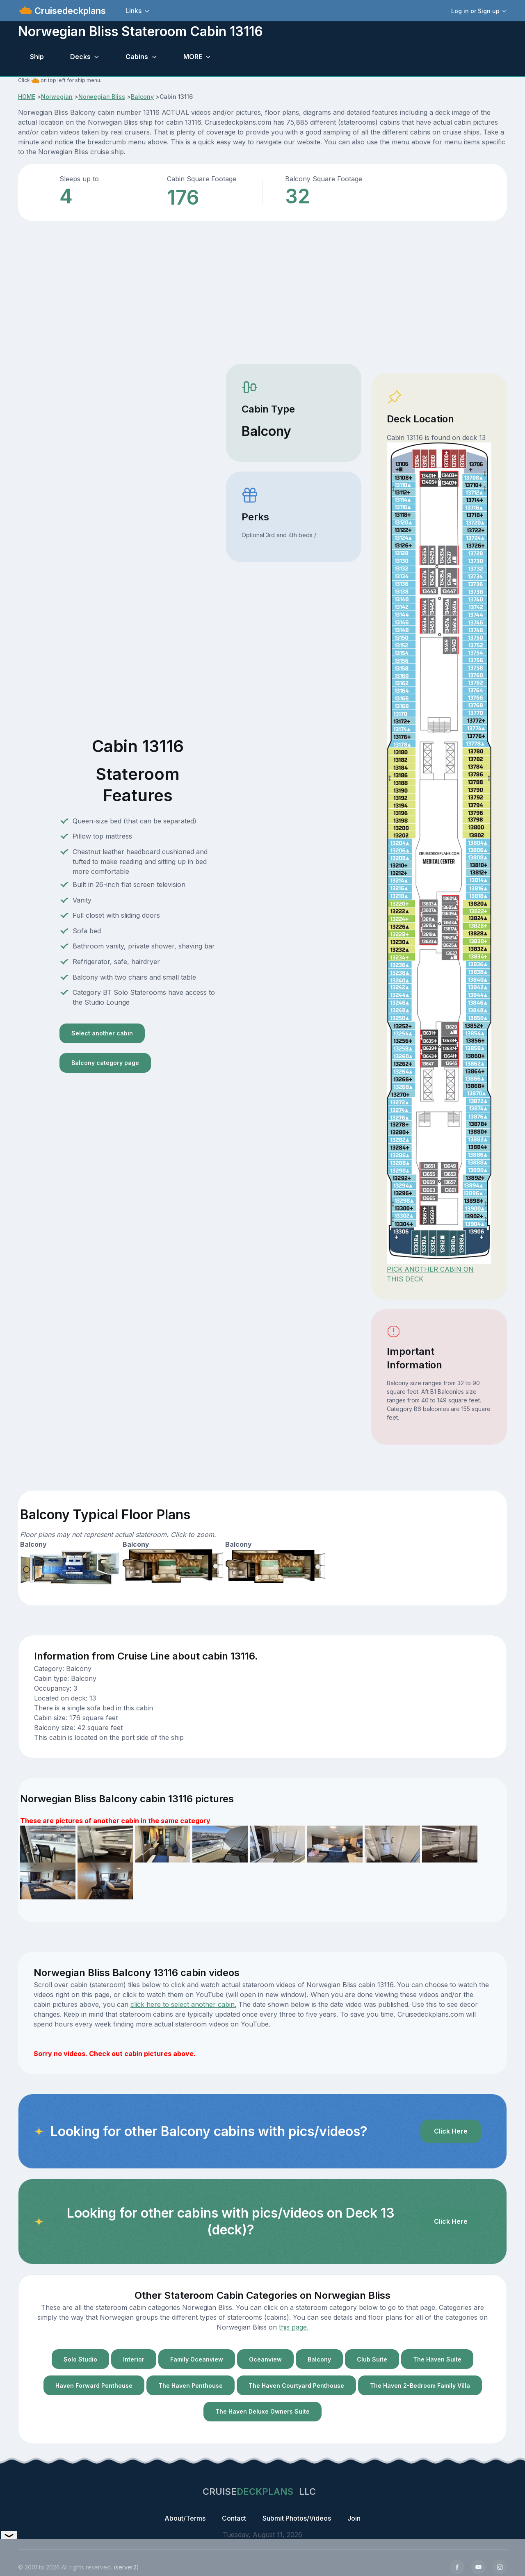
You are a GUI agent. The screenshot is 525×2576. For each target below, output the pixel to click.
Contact (234, 2518)
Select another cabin (102, 1033)
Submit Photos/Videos (296, 2518)
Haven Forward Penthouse (93, 2385)
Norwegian (57, 96)
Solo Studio (80, 2359)
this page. (293, 2327)
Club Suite (372, 2359)
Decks (80, 56)
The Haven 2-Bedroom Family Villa (420, 2385)
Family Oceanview (196, 2359)
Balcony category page (105, 1062)
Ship (37, 56)
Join (354, 2518)
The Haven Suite (437, 2359)
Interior (133, 2359)
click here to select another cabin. (183, 2004)
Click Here (451, 2131)
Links (134, 11)
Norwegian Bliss (101, 96)
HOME (26, 96)
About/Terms (184, 2518)
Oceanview (265, 2359)
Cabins (137, 56)
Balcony (142, 96)
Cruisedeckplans (69, 10)
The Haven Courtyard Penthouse (296, 2385)
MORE (192, 56)
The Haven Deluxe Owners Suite (262, 2411)
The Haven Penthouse (190, 2385)
